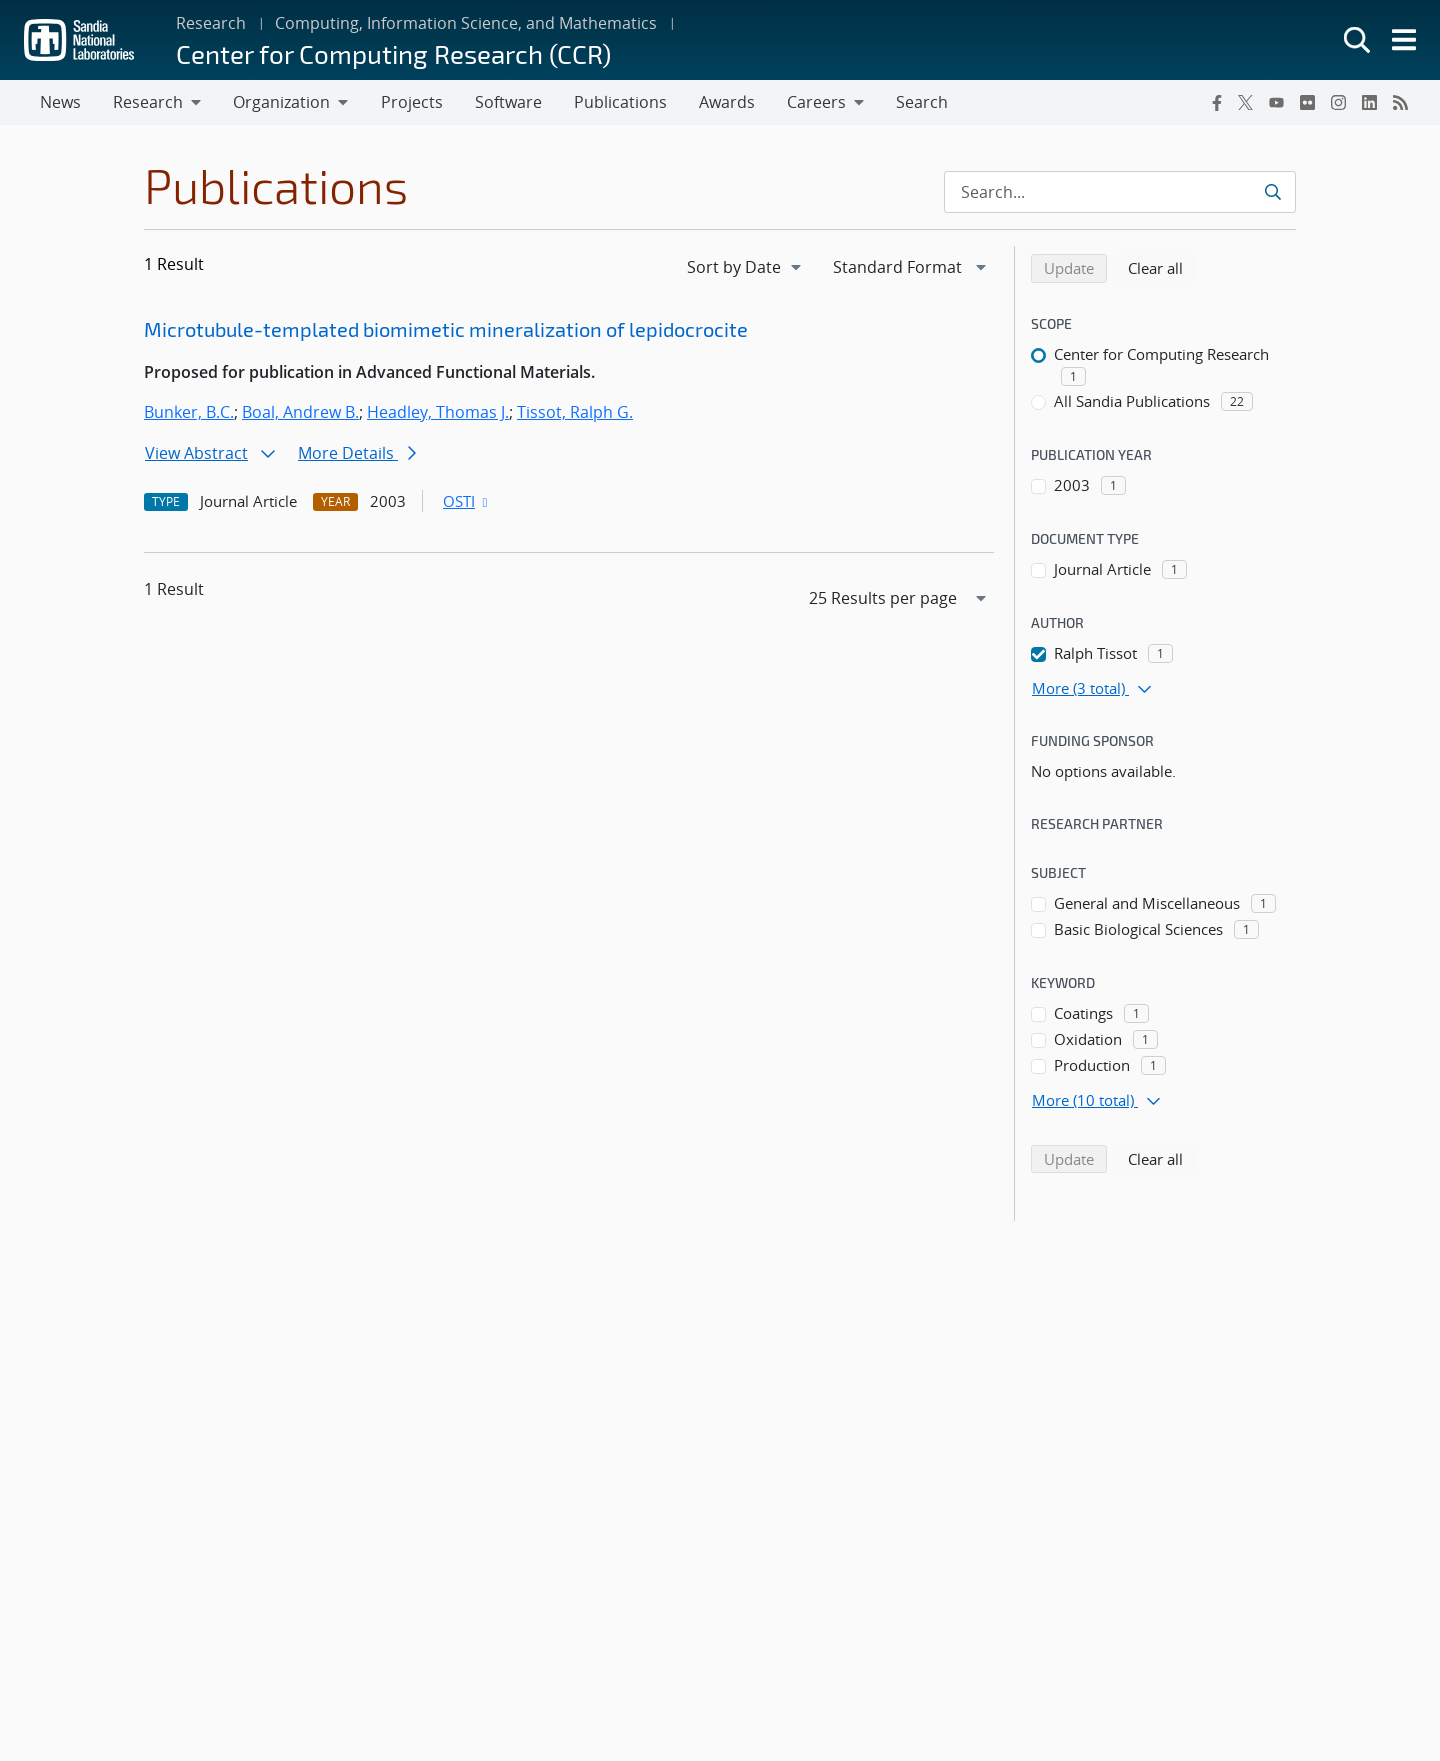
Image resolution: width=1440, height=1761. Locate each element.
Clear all (1162, 268)
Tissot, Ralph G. (575, 413)
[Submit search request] (1272, 193)
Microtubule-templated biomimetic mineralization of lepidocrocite (446, 330)
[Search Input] (1120, 193)
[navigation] (746, 268)
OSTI (467, 502)
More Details (357, 454)
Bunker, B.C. (189, 413)
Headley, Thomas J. (438, 413)
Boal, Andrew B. (300, 413)
